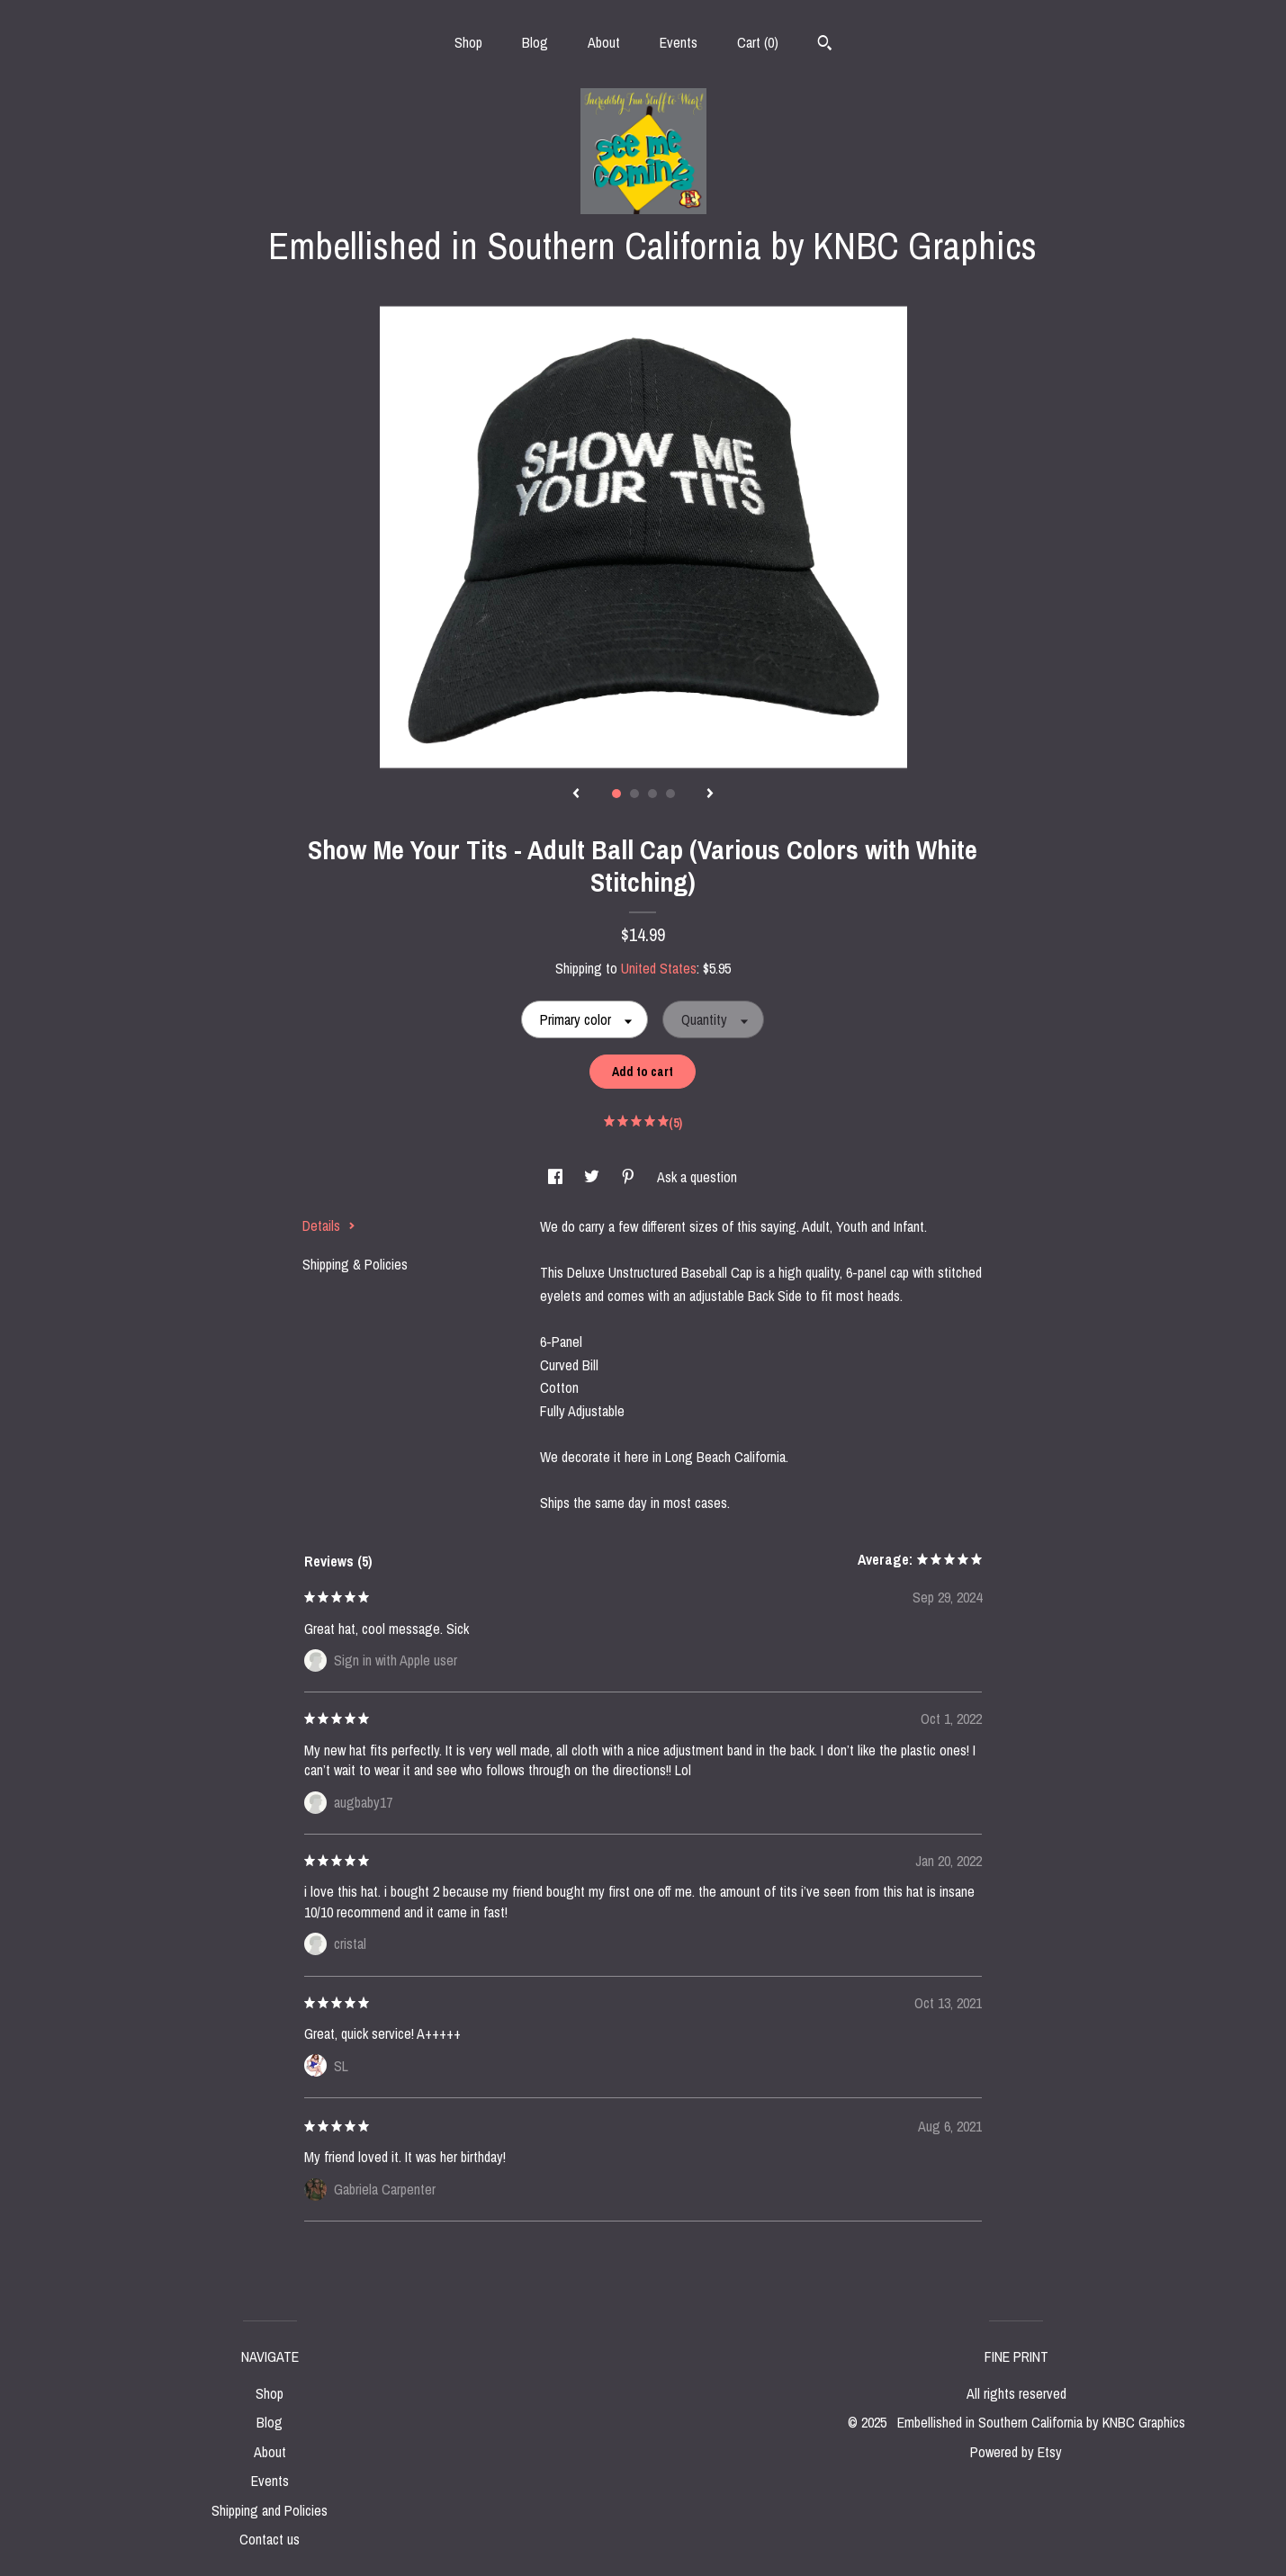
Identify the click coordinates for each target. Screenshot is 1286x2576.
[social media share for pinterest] (630, 1177)
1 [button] (616, 793)
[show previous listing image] (575, 794)
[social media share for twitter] (593, 1177)
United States (659, 968)
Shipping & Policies (355, 1264)
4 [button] (670, 793)
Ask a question (697, 1177)
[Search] (825, 45)
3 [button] (652, 793)
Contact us (269, 2539)
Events (678, 42)
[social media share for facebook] (557, 1177)
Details (328, 1225)
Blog (535, 42)
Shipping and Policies (269, 2510)
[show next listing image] (710, 794)
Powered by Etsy (1016, 2452)
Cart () (757, 42)
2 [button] (634, 793)
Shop (468, 42)
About (604, 42)
